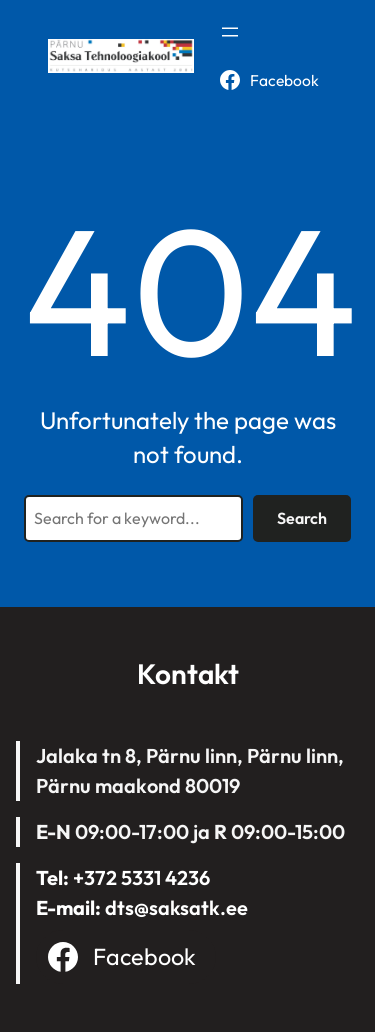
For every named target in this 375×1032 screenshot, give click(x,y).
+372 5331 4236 (141, 877)
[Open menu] (230, 32)
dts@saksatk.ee (176, 907)
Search (302, 518)
